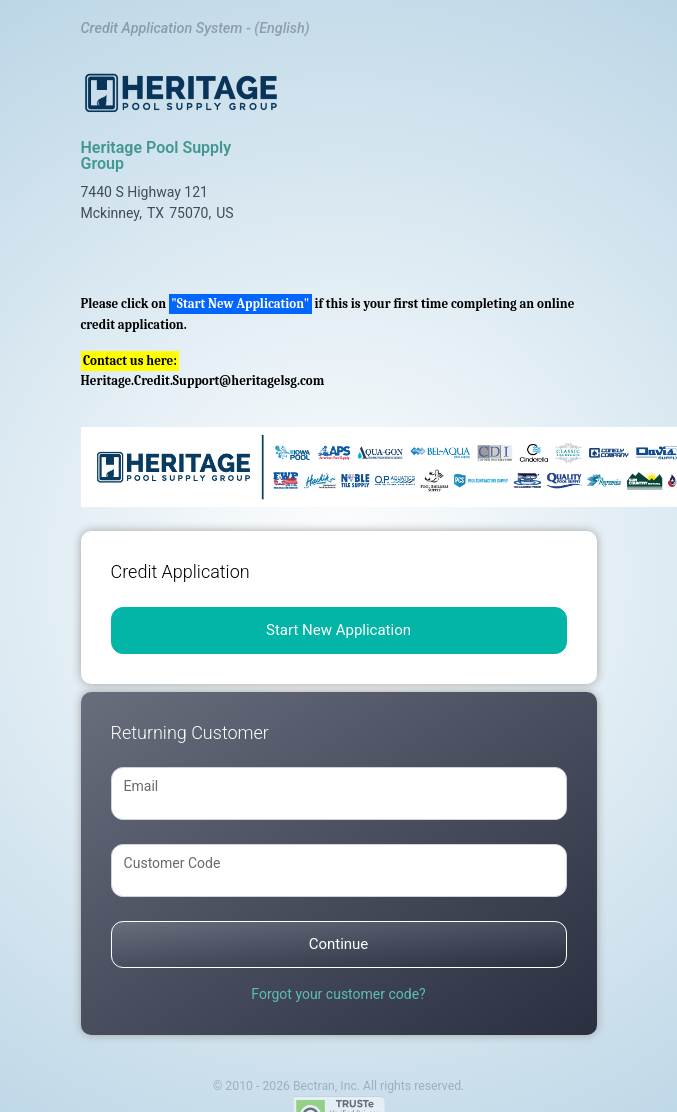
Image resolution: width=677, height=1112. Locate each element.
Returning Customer (190, 732)
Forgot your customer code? (338, 994)
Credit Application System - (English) (195, 28)
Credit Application (180, 571)
